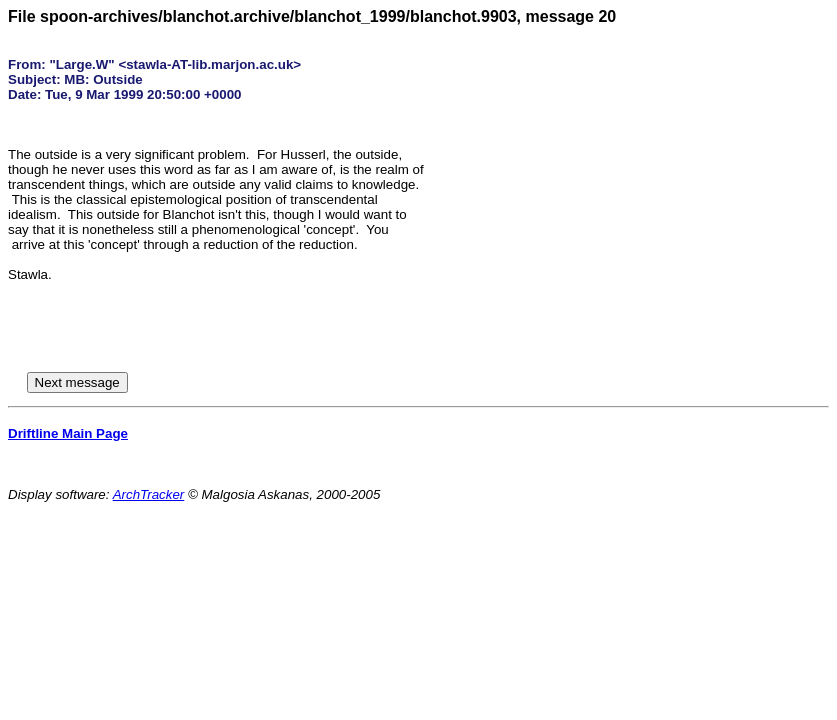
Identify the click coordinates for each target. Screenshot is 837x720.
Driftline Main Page (68, 433)
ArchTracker (149, 494)
